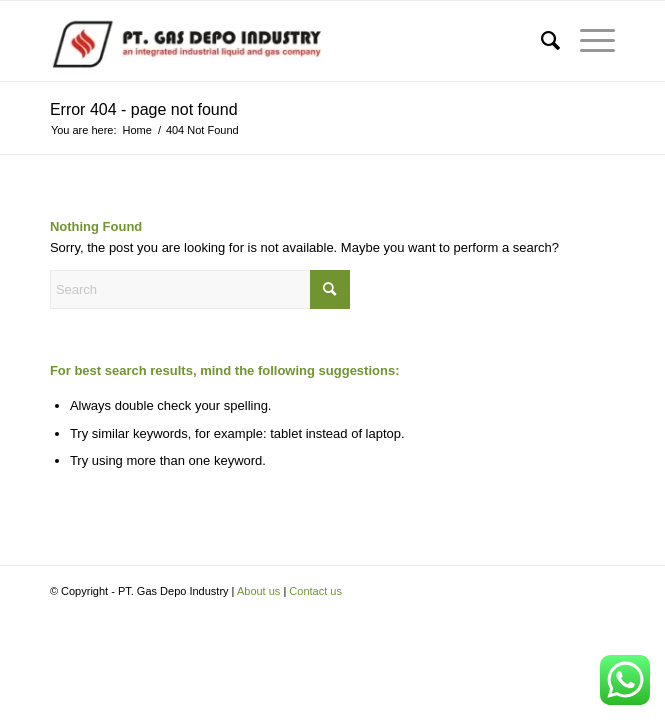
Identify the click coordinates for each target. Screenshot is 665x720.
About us (258, 591)
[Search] (540, 41)
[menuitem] (540, 41)
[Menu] (587, 41)
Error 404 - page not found (144, 109)
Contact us (315, 591)
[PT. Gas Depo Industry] (276, 41)
